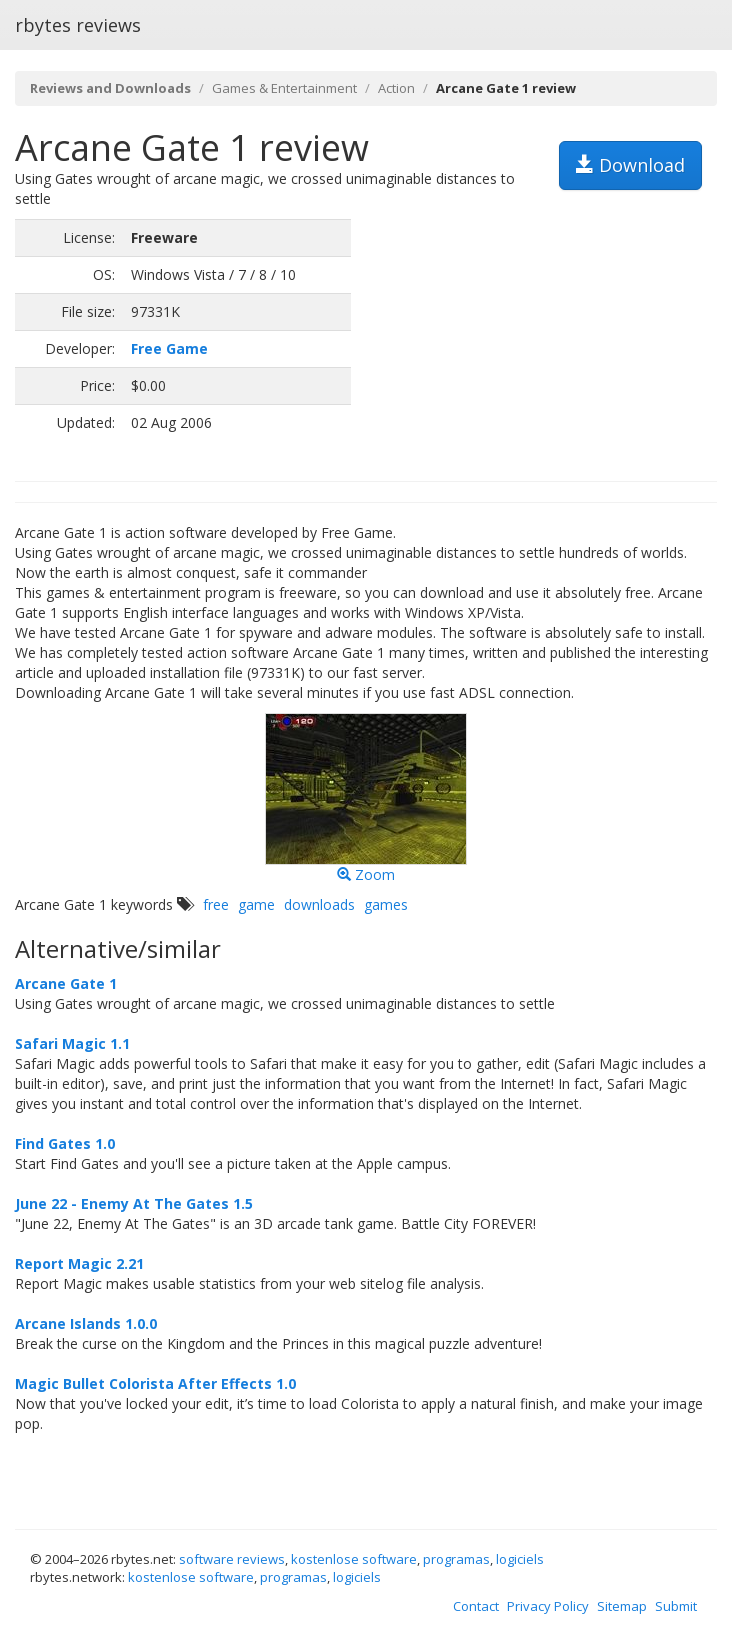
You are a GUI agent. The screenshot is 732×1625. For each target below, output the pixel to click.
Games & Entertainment (284, 88)
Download (630, 165)
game (256, 904)
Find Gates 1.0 (65, 1143)
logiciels (520, 1559)
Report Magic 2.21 (79, 1263)
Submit (676, 1606)
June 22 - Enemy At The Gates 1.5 (134, 1203)
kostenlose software (354, 1559)
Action (396, 88)
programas (456, 1559)
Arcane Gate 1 (66, 983)
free (216, 904)
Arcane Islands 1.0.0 (86, 1323)
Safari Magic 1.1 (72, 1043)
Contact (476, 1606)
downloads (319, 904)
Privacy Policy (548, 1606)
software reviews (232, 1559)
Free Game (169, 348)
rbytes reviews (78, 25)
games (386, 904)
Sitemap (622, 1606)
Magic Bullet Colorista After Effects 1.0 (155, 1383)
